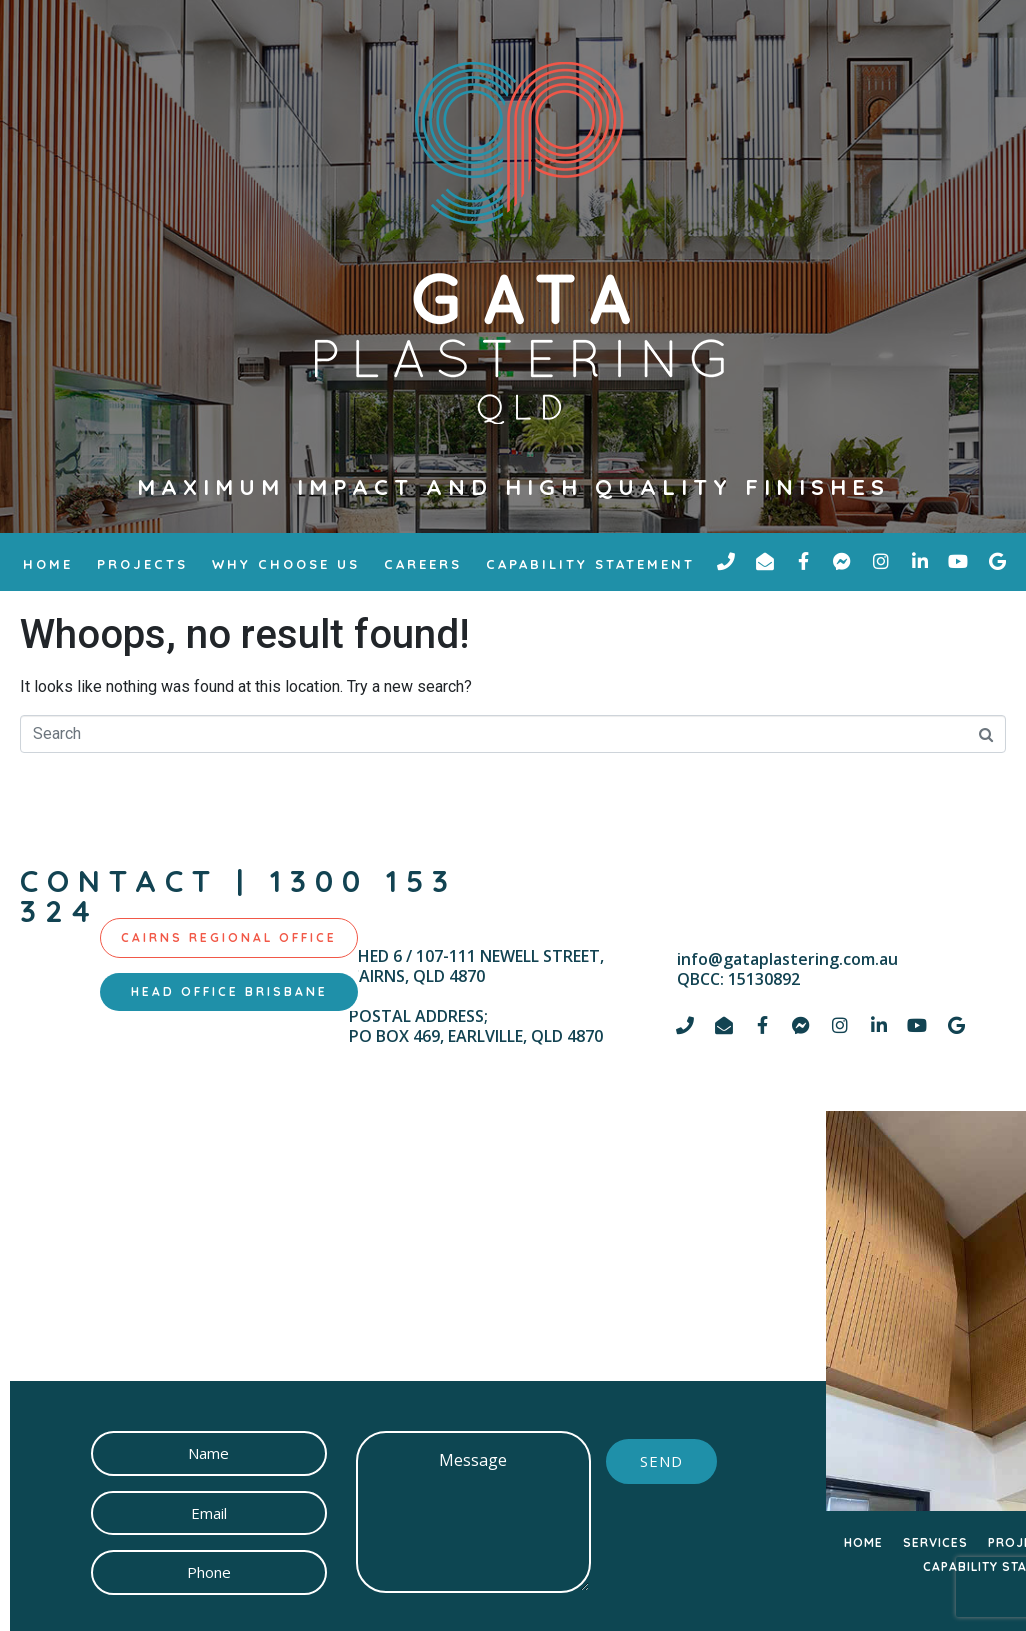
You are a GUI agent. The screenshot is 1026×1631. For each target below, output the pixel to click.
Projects (142, 564)
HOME (863, 1542)
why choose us (286, 564)
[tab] (229, 938)
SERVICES (935, 1542)
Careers (423, 564)
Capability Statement (590, 564)
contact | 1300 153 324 (238, 896)
